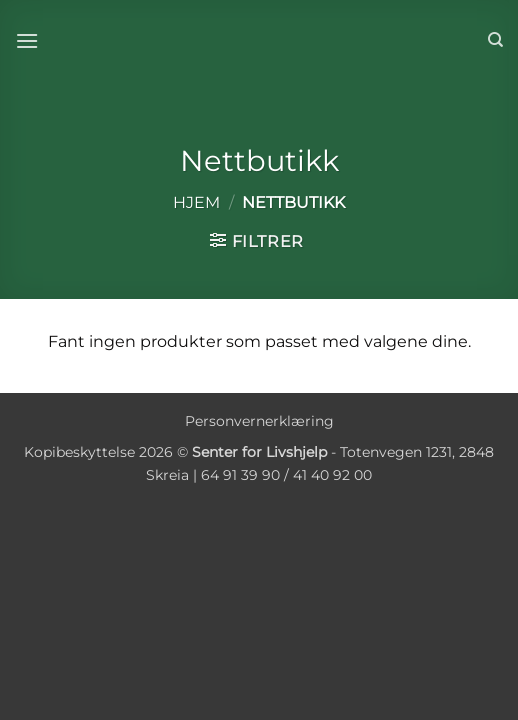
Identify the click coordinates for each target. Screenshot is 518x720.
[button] (27, 40)
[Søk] (495, 40)
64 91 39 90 (240, 475)
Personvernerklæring (259, 421)
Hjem (196, 202)
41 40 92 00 (332, 475)
